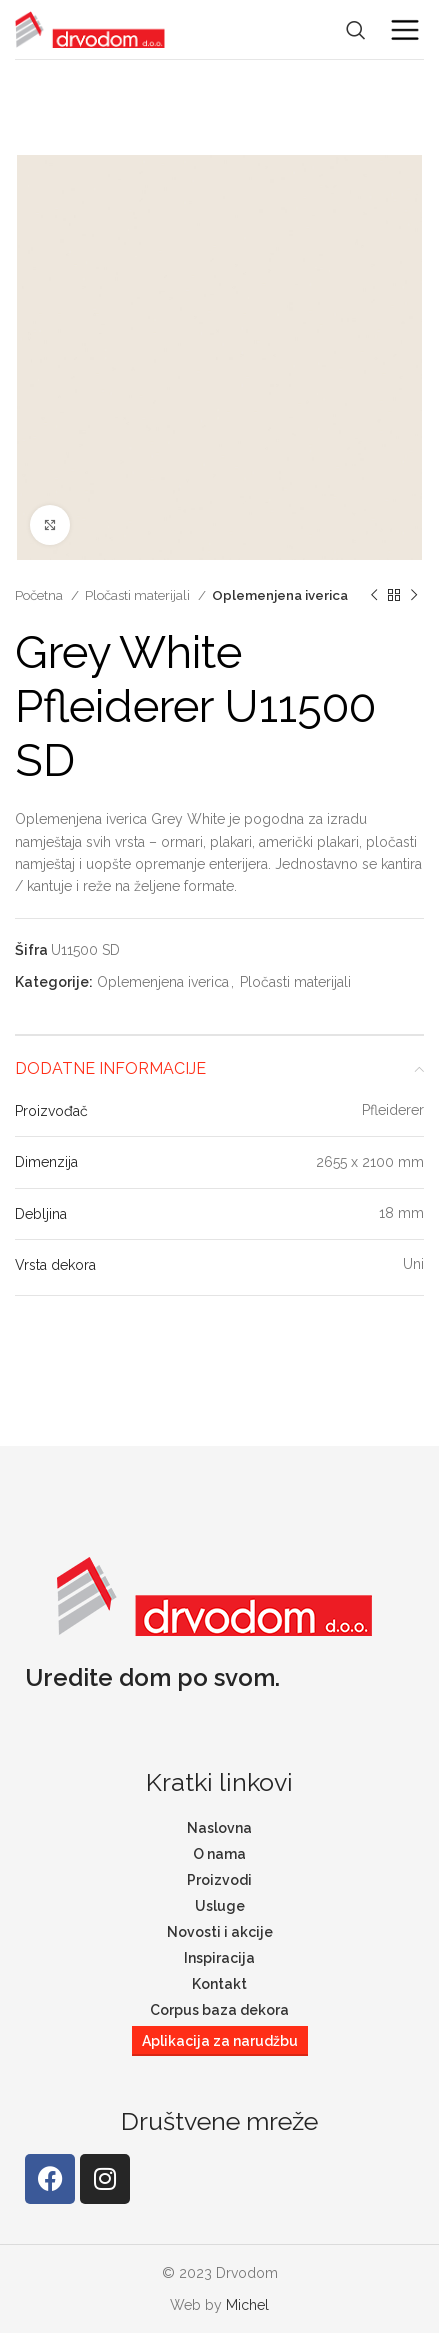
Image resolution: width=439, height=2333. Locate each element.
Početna (40, 595)
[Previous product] (374, 596)
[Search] (356, 30)
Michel (247, 2305)
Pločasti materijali (139, 595)
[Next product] (414, 596)
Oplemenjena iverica (280, 595)
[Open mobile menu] (405, 30)
